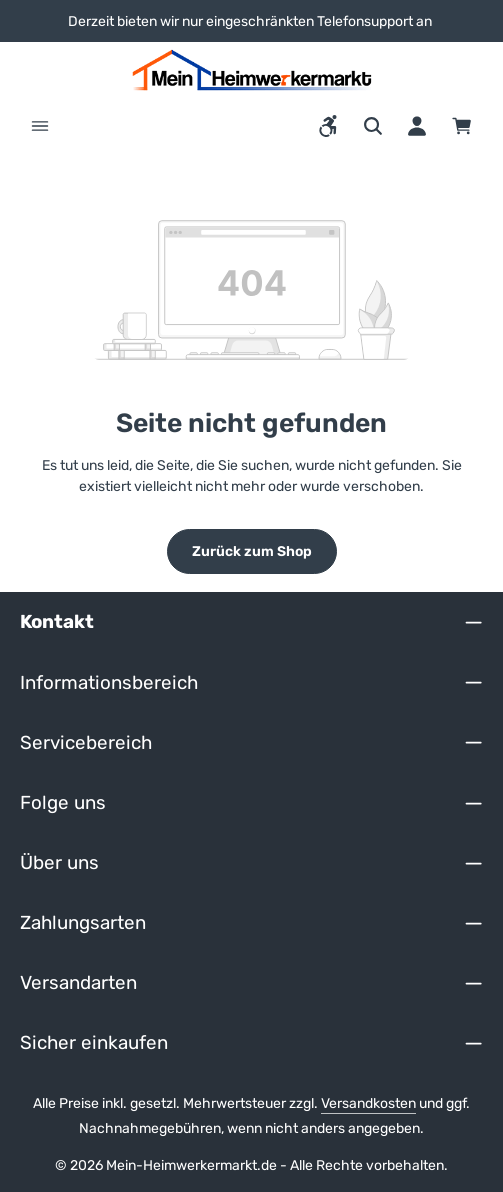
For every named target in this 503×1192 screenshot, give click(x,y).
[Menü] (40, 126)
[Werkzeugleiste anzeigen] (329, 126)
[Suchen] (373, 126)
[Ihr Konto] (417, 126)
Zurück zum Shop (252, 551)
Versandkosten (368, 1103)
